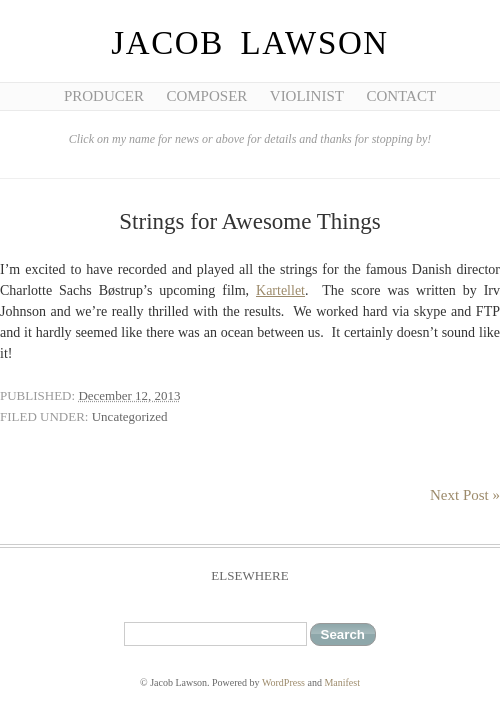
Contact (401, 96)
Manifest (342, 682)
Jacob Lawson (250, 43)
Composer (206, 96)
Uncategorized (130, 416)
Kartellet (280, 290)
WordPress (283, 682)
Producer (104, 96)
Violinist (307, 96)
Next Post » (465, 495)
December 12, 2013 (129, 395)
